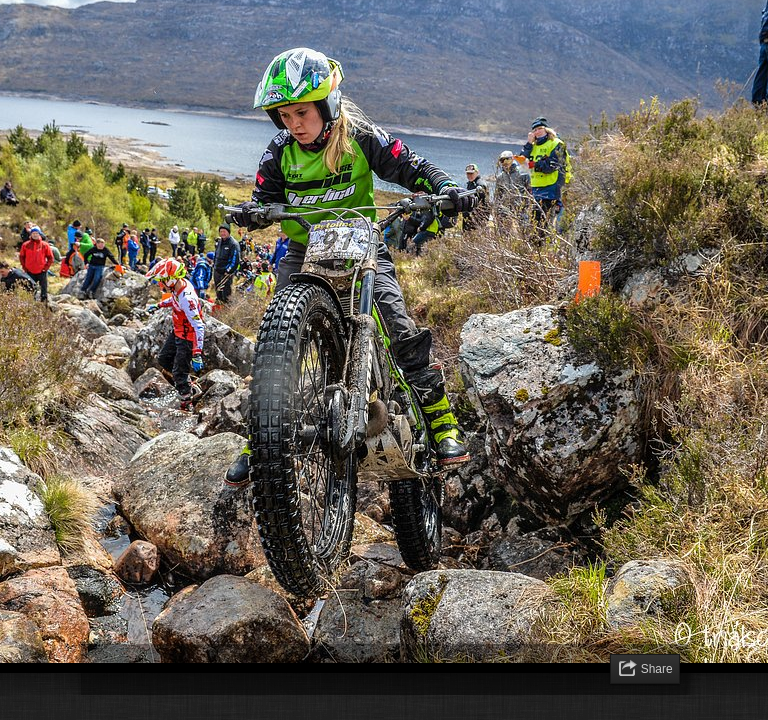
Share (657, 669)
